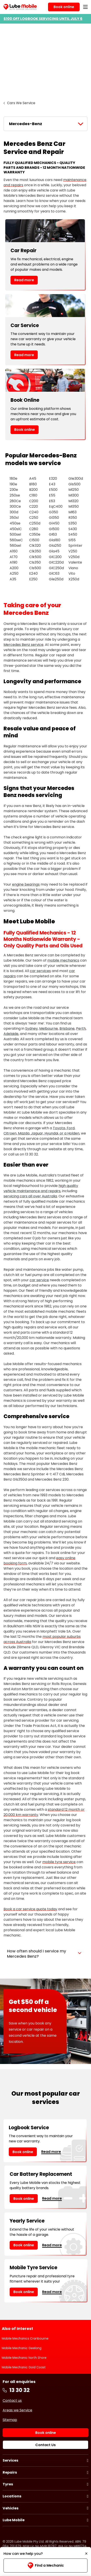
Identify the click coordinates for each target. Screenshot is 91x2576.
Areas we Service (17, 2410)
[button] (45, 1953)
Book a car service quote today (30, 1909)
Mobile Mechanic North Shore (24, 2357)
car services (40, 970)
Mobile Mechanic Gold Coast (24, 2367)
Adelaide (11, 1033)
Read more (24, 280)
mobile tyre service (59, 1861)
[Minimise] (86, 2554)
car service (39, 1280)
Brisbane (67, 1028)
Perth (81, 1028)
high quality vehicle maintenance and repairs (41, 1188)
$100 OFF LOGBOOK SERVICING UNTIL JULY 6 (43, 18)
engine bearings (26, 884)
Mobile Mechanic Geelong (21, 2348)
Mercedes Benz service (23, 644)
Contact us (12, 2400)
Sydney (31, 1028)
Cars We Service (21, 102)
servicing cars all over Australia (30, 1196)
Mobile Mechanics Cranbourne (25, 2338)
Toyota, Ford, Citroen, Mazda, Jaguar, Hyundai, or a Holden (41, 1131)
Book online (24, 429)
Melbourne (48, 1028)
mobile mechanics (63, 960)
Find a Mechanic (45, 2565)
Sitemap (10, 2419)
